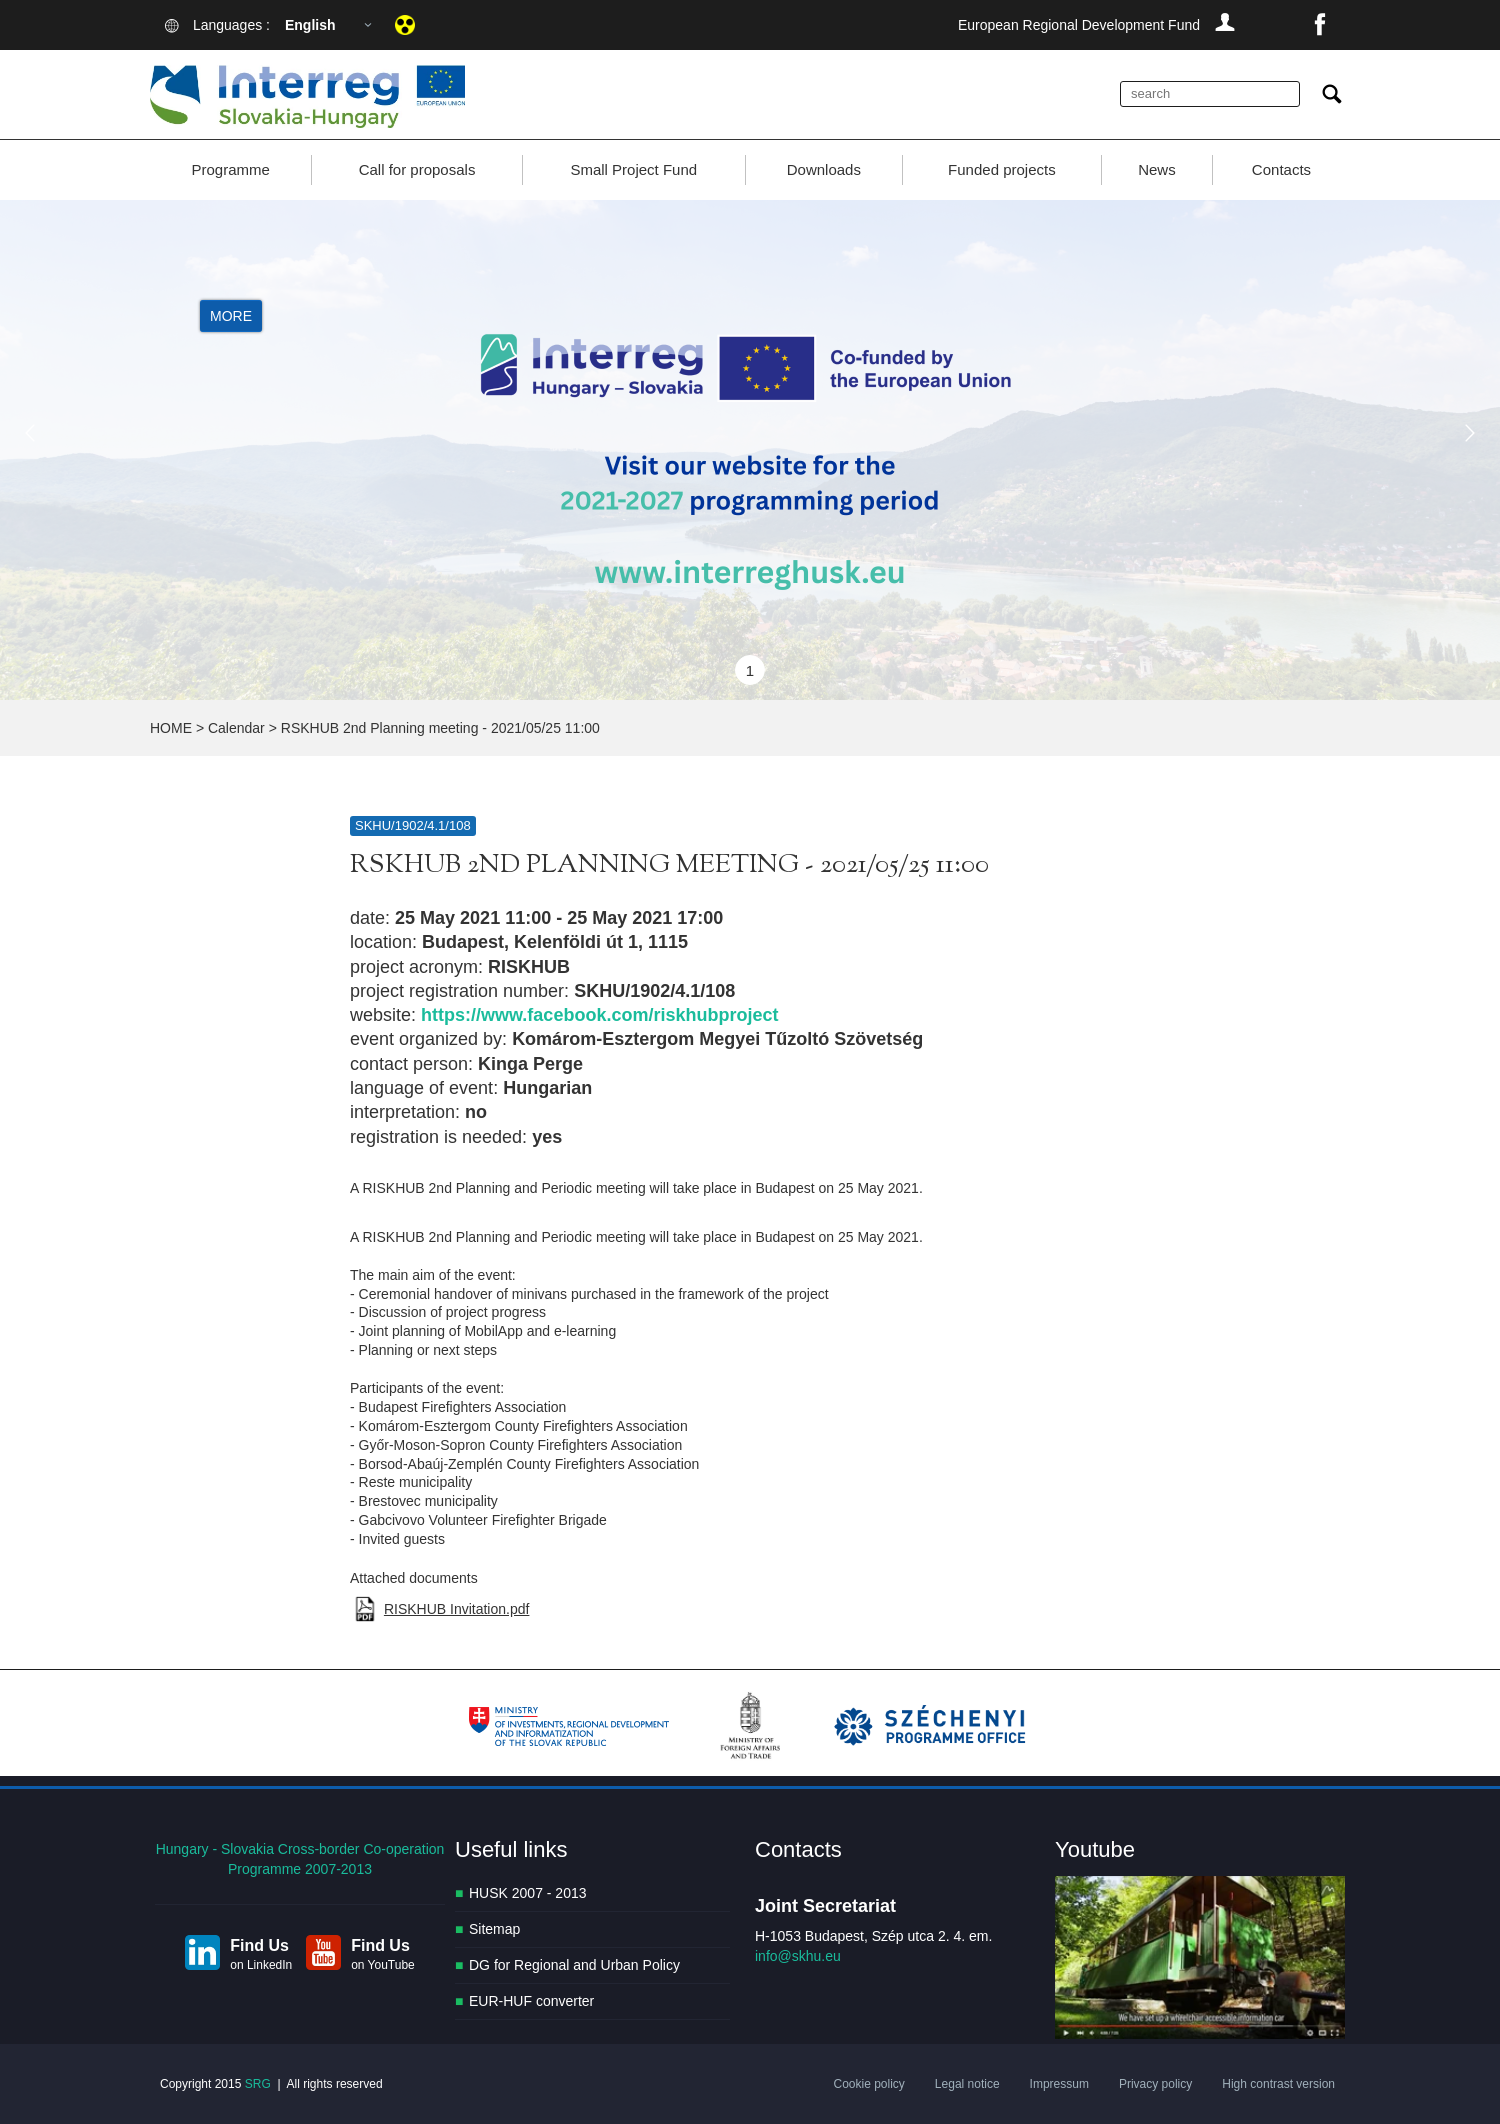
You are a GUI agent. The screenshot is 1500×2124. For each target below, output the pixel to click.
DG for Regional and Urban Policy (574, 1965)
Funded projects (1002, 169)
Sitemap (494, 1929)
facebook (1320, 25)
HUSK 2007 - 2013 (528, 1893)
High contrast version (1278, 2084)
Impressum (1059, 2084)
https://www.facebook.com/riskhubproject (599, 1015)
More (231, 316)
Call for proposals (417, 169)
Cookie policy (868, 2084)
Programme (230, 169)
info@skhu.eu (798, 1956)
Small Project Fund (633, 169)
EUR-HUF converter (531, 2001)
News (1157, 169)
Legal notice (967, 2084)
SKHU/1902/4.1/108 (413, 825)
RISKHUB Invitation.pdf (457, 1609)
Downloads (824, 169)
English (310, 25)
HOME (171, 728)
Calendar (236, 728)
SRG (258, 2084)
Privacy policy (1155, 2084)
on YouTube (383, 1965)
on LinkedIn (261, 1965)
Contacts (1281, 169)
